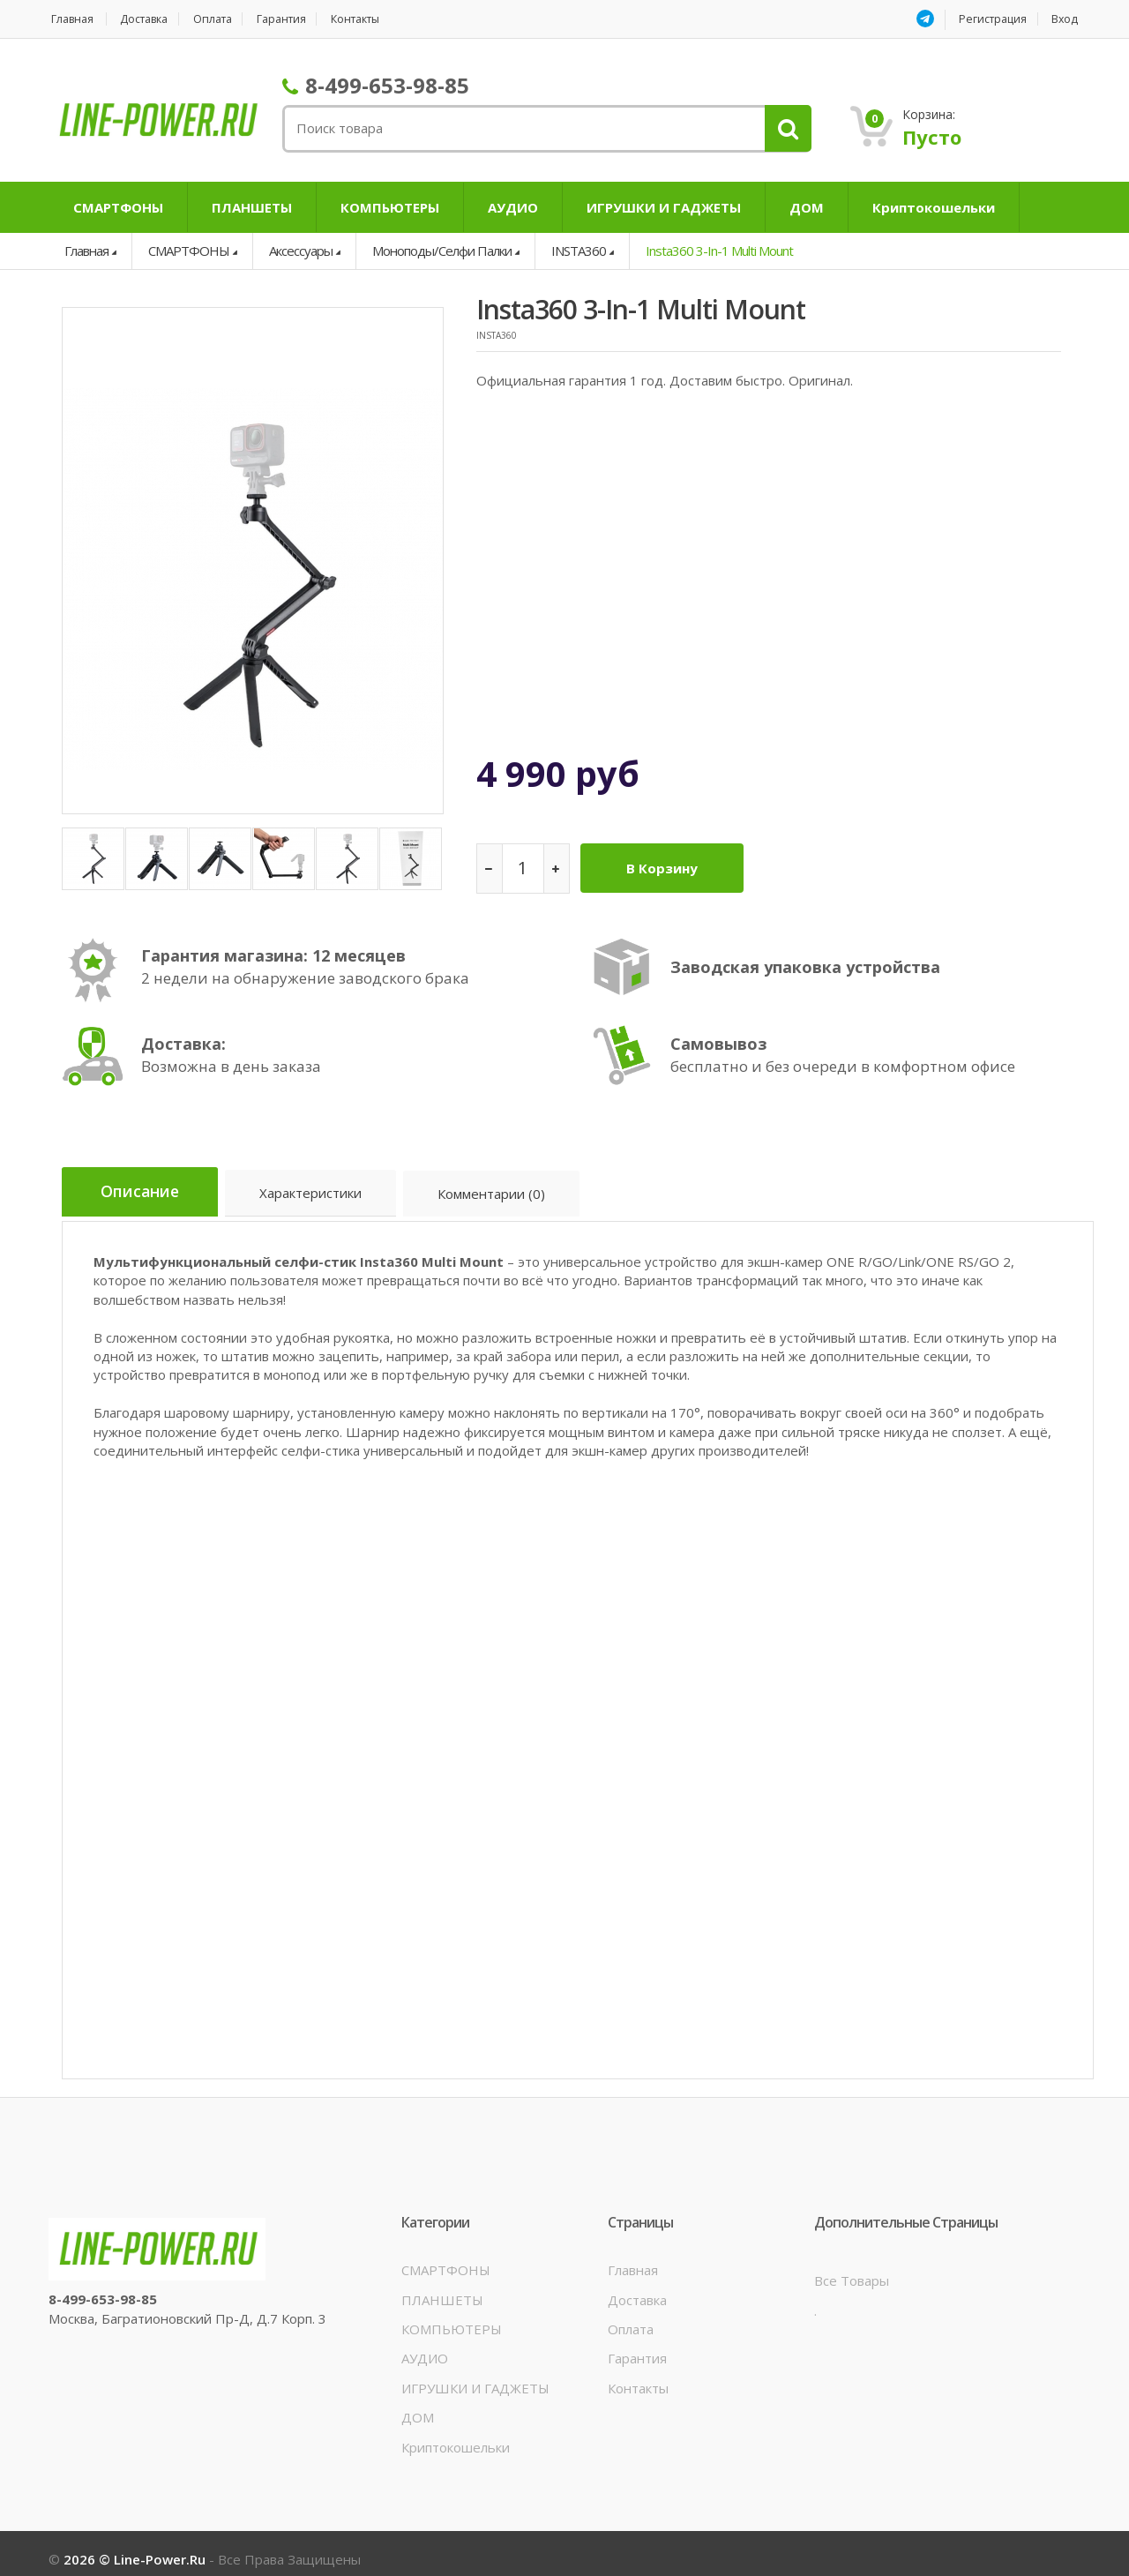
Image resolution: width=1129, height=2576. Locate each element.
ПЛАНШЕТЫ (252, 207)
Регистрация (991, 19)
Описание (145, 1184)
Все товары (851, 2269)
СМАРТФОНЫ (118, 207)
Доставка (151, 19)
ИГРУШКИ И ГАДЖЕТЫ (664, 207)
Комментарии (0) (504, 1187)
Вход (1066, 19)
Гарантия (301, 19)
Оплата (227, 19)
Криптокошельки (933, 207)
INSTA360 (578, 250)
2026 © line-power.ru (136, 2548)
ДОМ (806, 207)
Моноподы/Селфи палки (442, 250)
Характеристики (322, 1187)
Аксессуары (301, 250)
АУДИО (513, 207)
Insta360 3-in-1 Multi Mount (719, 250)
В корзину (667, 863)
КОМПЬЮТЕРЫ (389, 207)
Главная (71, 19)
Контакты (383, 19)
